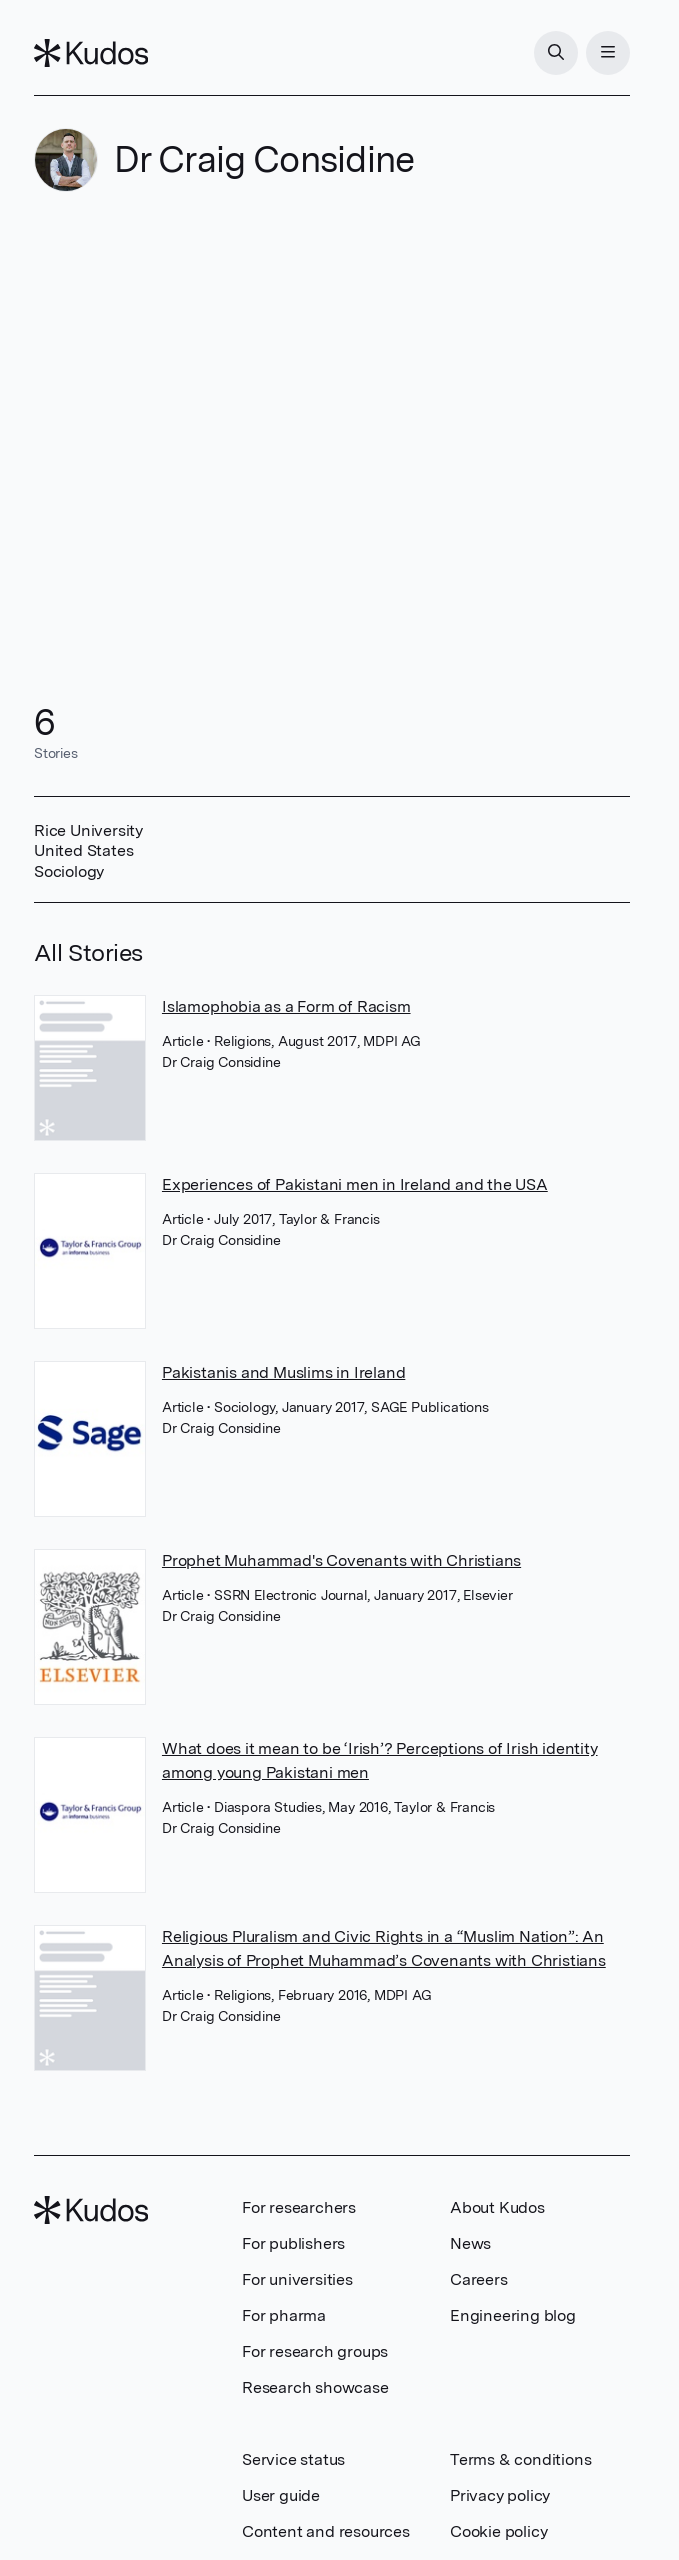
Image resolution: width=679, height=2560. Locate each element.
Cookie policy (498, 2531)
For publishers (293, 2243)
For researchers (299, 2207)
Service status (293, 2459)
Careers (479, 2279)
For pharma (284, 2315)
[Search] (556, 53)
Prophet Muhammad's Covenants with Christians (341, 1560)
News (470, 2243)
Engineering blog (513, 2315)
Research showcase (315, 2387)
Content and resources (326, 2531)
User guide (281, 2495)
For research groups (315, 2351)
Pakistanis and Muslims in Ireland (283, 1372)
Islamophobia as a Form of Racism (286, 1006)
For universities (297, 2279)
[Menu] (608, 53)
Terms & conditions (520, 2459)
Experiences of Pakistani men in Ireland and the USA (355, 1184)
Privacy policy (500, 2495)
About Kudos (497, 2207)
